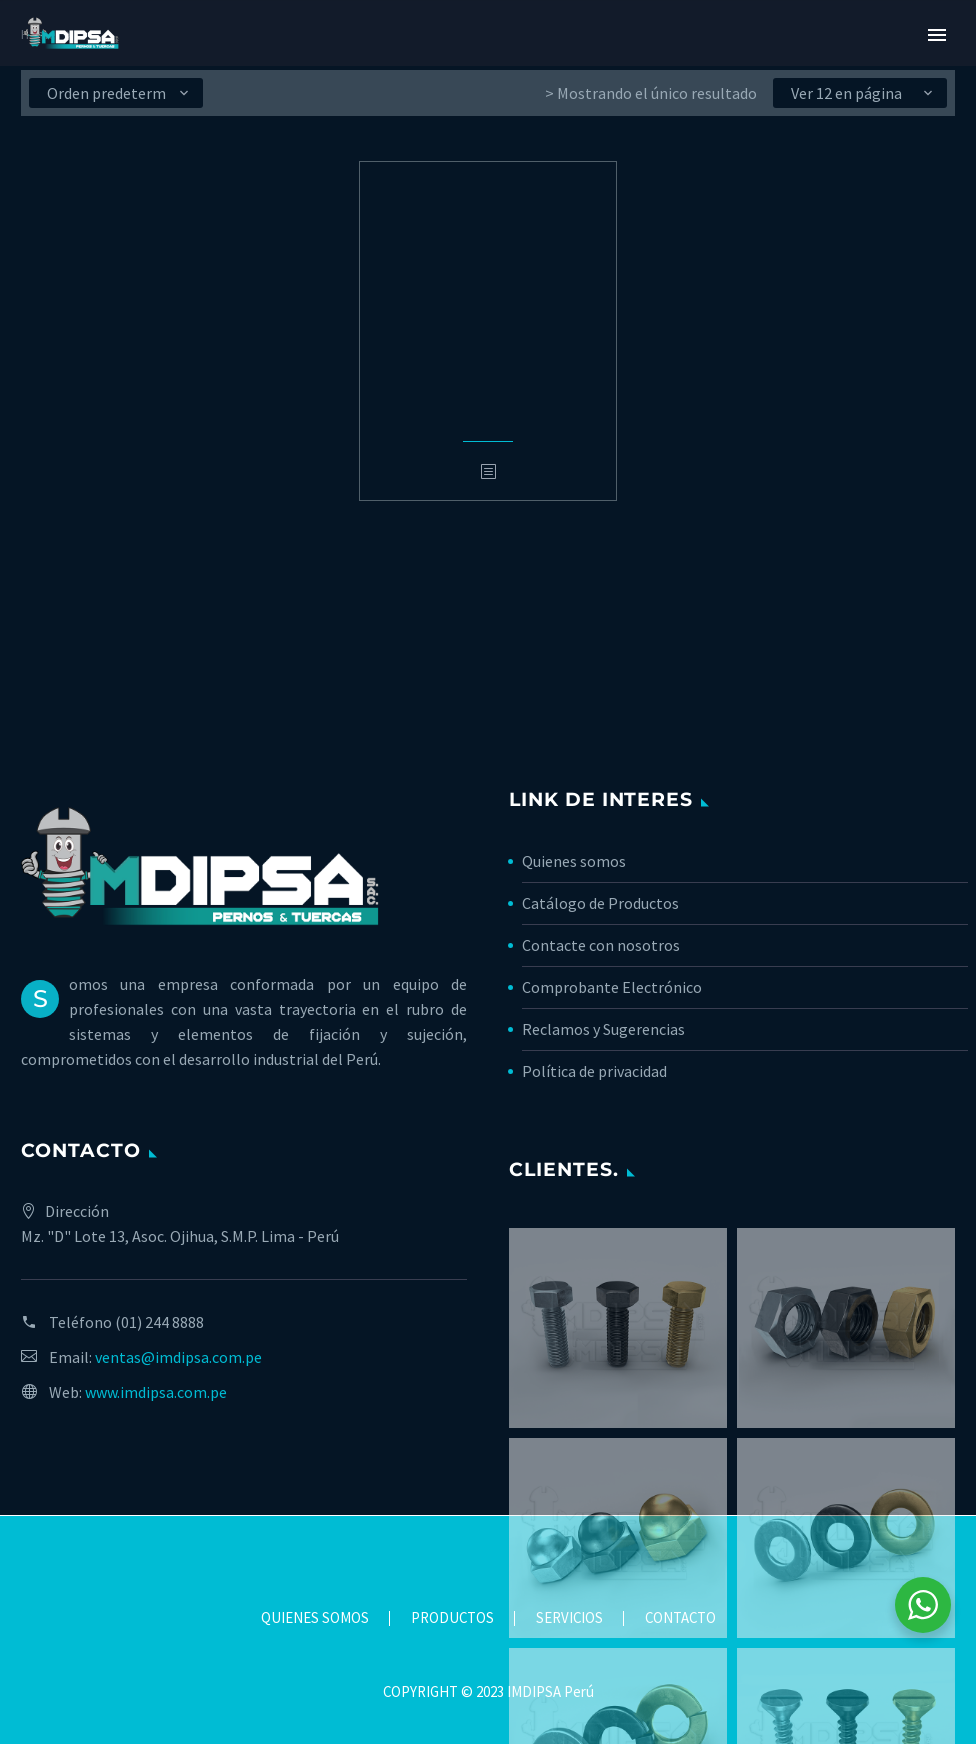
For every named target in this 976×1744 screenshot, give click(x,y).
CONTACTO (680, 1618)
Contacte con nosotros (601, 945)
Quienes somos (574, 861)
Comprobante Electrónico (612, 987)
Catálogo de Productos (600, 903)
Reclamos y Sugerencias (603, 1029)
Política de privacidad (594, 1071)
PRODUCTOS (452, 1618)
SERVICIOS (569, 1618)
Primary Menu (937, 35)
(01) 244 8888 (159, 1322)
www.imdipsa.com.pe (156, 1392)
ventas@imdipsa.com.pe (178, 1357)
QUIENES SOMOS (315, 1618)
